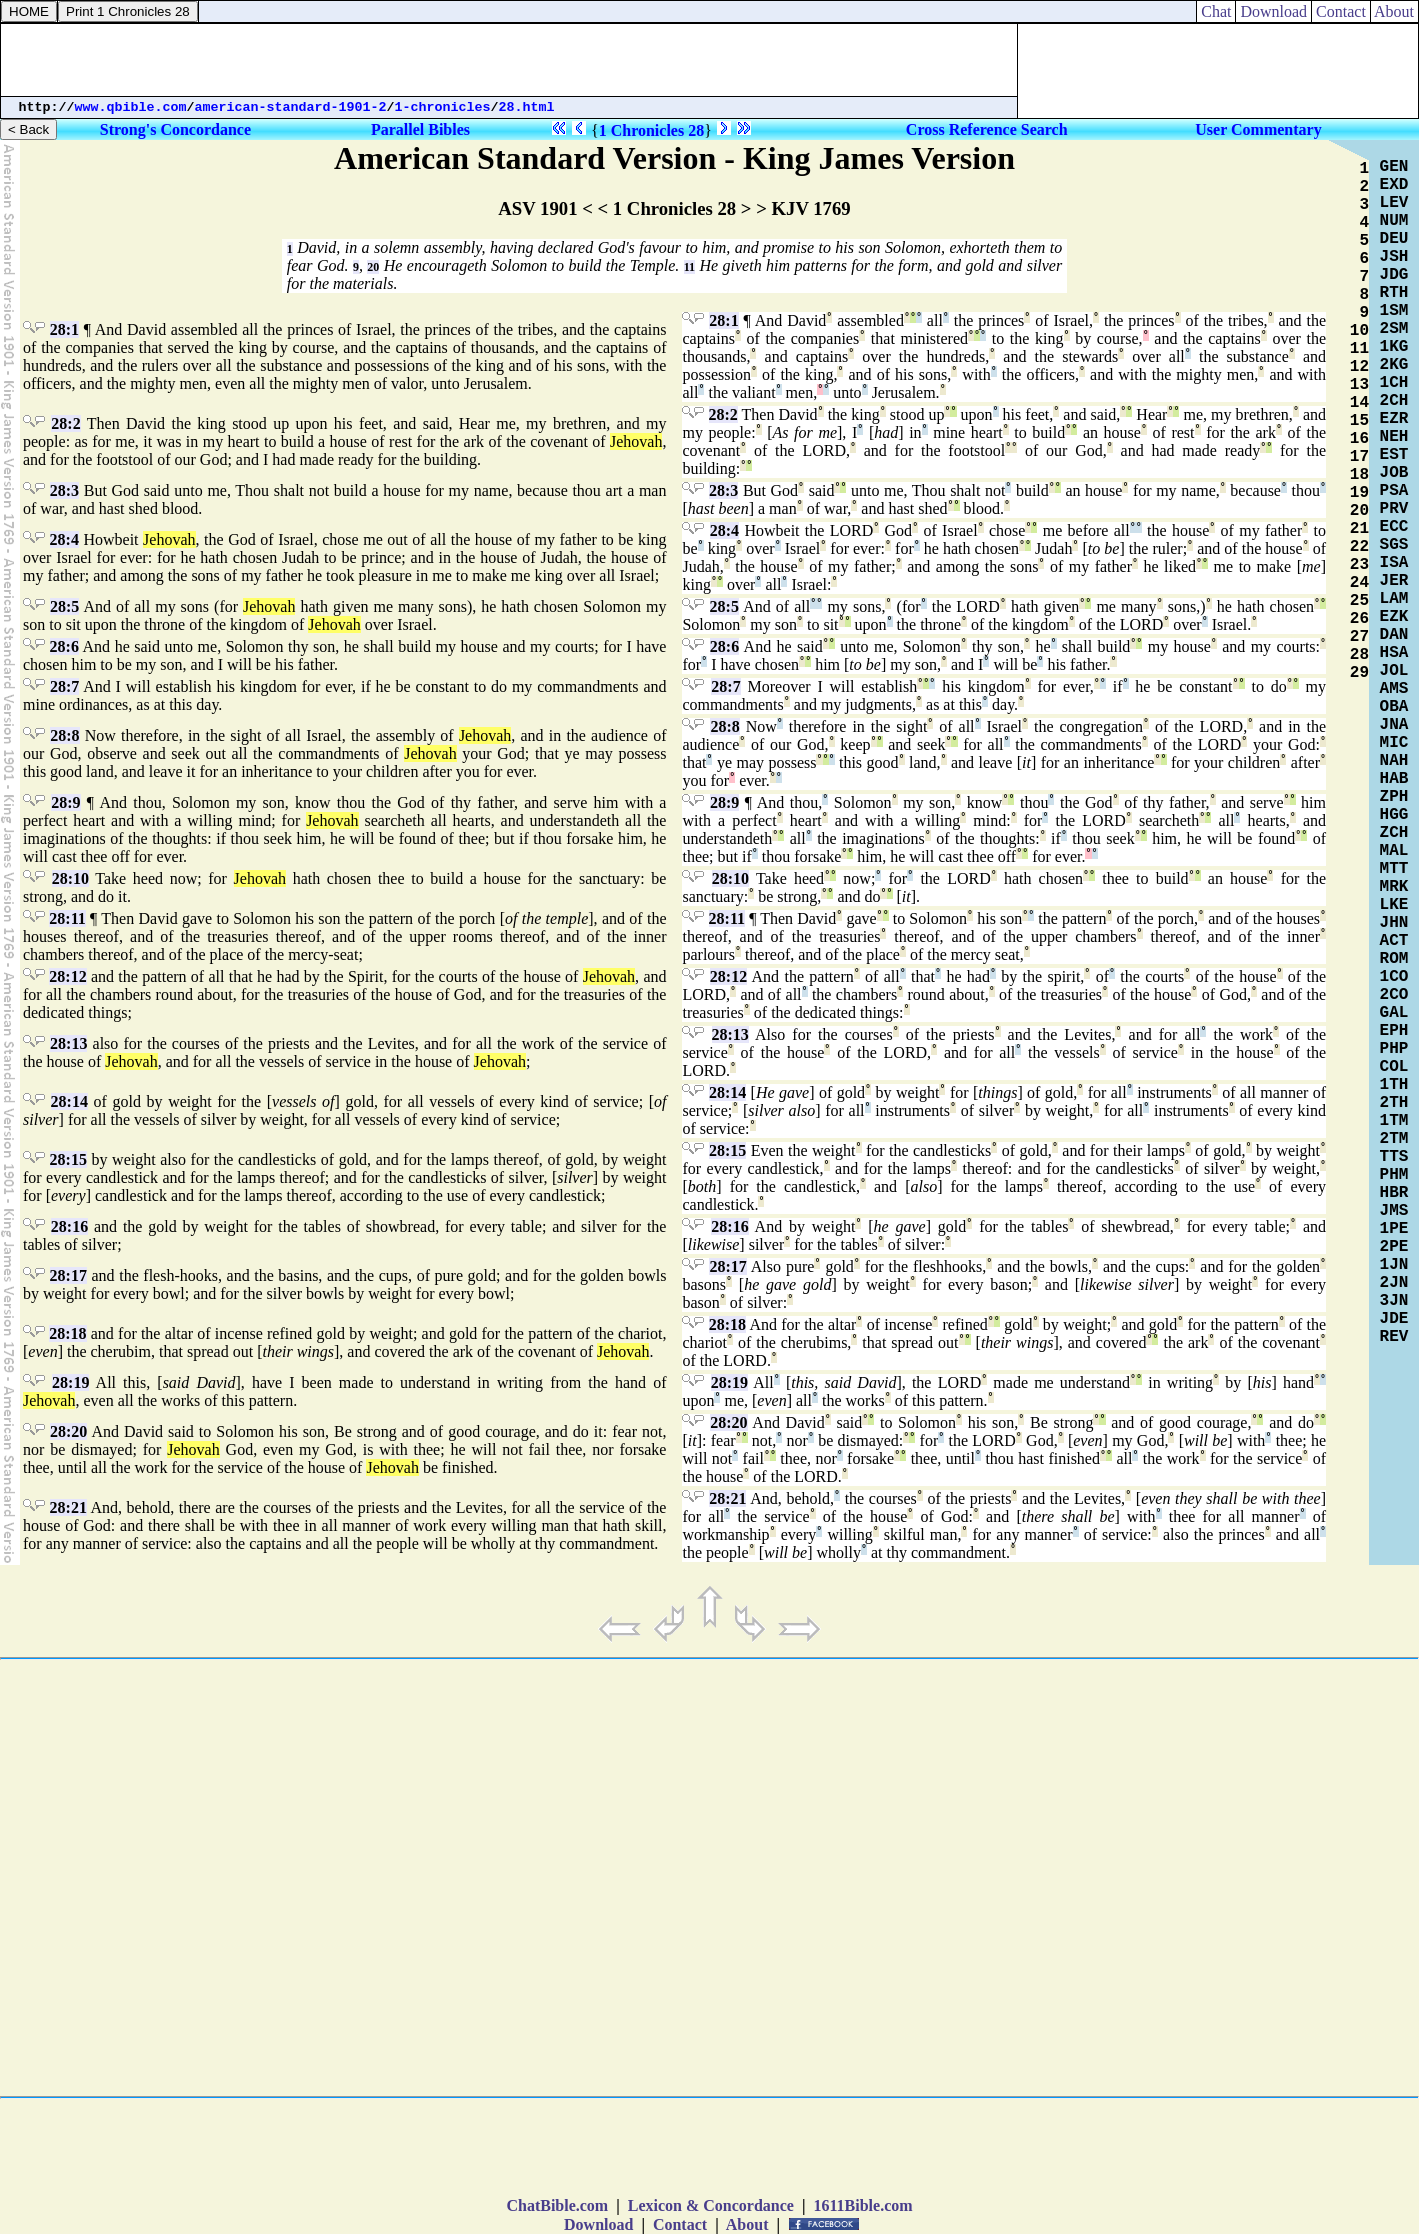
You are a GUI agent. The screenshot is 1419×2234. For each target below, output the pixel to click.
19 (1359, 493)
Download (1273, 11)
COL (1394, 1067)
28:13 (68, 1043)
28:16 (69, 1226)
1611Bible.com (862, 2205)
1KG (1394, 347)
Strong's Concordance (175, 129)
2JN (1394, 1283)
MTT (1394, 869)
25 (1359, 601)
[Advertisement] (509, 60)
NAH (1394, 761)
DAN (1394, 635)
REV (1394, 1337)
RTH (1394, 293)
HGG (1394, 815)
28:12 (67, 976)
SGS (1394, 545)
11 (689, 267)
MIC (1394, 743)
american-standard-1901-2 (291, 107)
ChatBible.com (557, 2205)
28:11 (67, 918)
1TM (1394, 1121)
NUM (1394, 221)
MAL (1394, 851)
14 (1359, 403)
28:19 (70, 1382)
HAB (1394, 779)
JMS (1394, 1211)
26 (1359, 619)
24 (1359, 583)
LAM (1394, 599)
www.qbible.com (131, 107)
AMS (1394, 689)
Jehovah (636, 441)
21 (1359, 529)
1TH (1394, 1085)
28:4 (64, 539)
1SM (1394, 311)
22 (1359, 547)
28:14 (69, 1101)
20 (373, 267)
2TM (1394, 1139)
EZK (1394, 617)
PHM (1394, 1175)
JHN (1394, 923)
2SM (1394, 329)
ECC (1394, 527)
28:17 (68, 1275)
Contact (1341, 11)
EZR (1394, 419)
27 (1359, 637)
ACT (1394, 941)
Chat (1216, 11)
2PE (1394, 1247)
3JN (1394, 1301)
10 (1359, 331)
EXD (1394, 185)
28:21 (68, 1507)
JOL (1394, 671)
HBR (1394, 1193)
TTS (1394, 1157)
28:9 (65, 802)
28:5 (64, 606)
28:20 (68, 1431)
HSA (1394, 653)
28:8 (64, 735)
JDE (1394, 1319)
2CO (1394, 995)
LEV (1394, 203)
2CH (1394, 401)
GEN (1394, 167)
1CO (1394, 977)
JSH (1394, 257)
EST (1394, 455)
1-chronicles (443, 107)
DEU (1394, 239)
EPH (1394, 1031)
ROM (1394, 959)
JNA (1394, 725)
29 (1359, 673)
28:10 (70, 878)
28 (1359, 655)
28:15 (68, 1159)
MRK (1394, 887)
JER (1394, 581)
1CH (1394, 383)
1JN (1394, 1265)
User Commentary (1258, 129)
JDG (1394, 275)
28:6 (64, 646)
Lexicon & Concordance (711, 2205)
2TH (1394, 1103)
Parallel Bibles (420, 129)
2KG (1394, 365)
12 (1359, 367)
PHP (1394, 1049)
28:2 (65, 423)
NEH (1394, 437)
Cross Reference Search (987, 129)
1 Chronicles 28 (651, 130)
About (1394, 11)
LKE (1394, 905)
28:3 (64, 490)
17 (1359, 457)
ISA (1394, 563)
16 (1359, 439)
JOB (1394, 473)
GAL (1394, 1013)
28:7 (64, 686)
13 (1359, 385)
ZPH (1394, 797)
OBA (1394, 707)
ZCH (1394, 833)
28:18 (67, 1333)
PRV (1394, 509)
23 (1359, 565)
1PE (1394, 1229)
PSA (1394, 491)
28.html (527, 107)
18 (1359, 475)
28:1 (64, 329)
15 (1359, 421)
